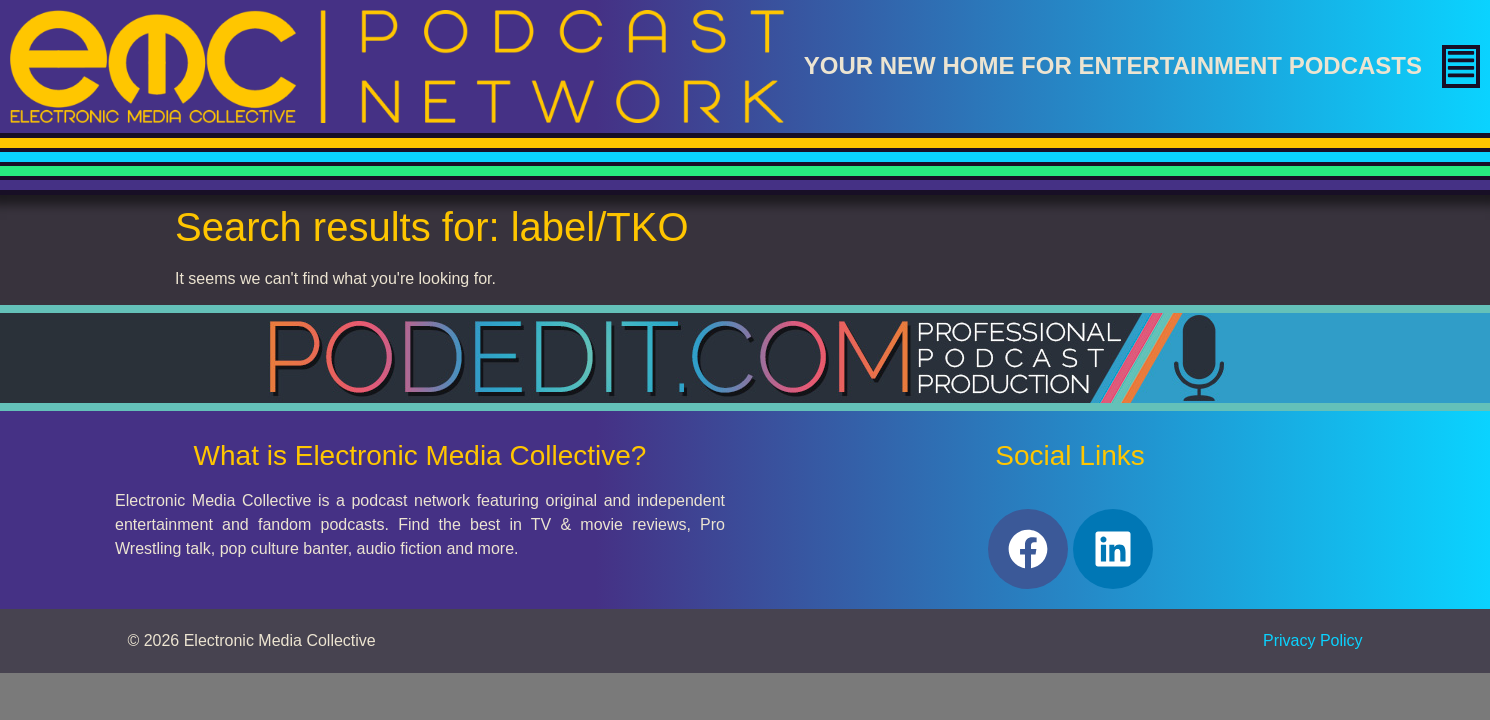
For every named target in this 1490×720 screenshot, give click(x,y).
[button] (1461, 66)
